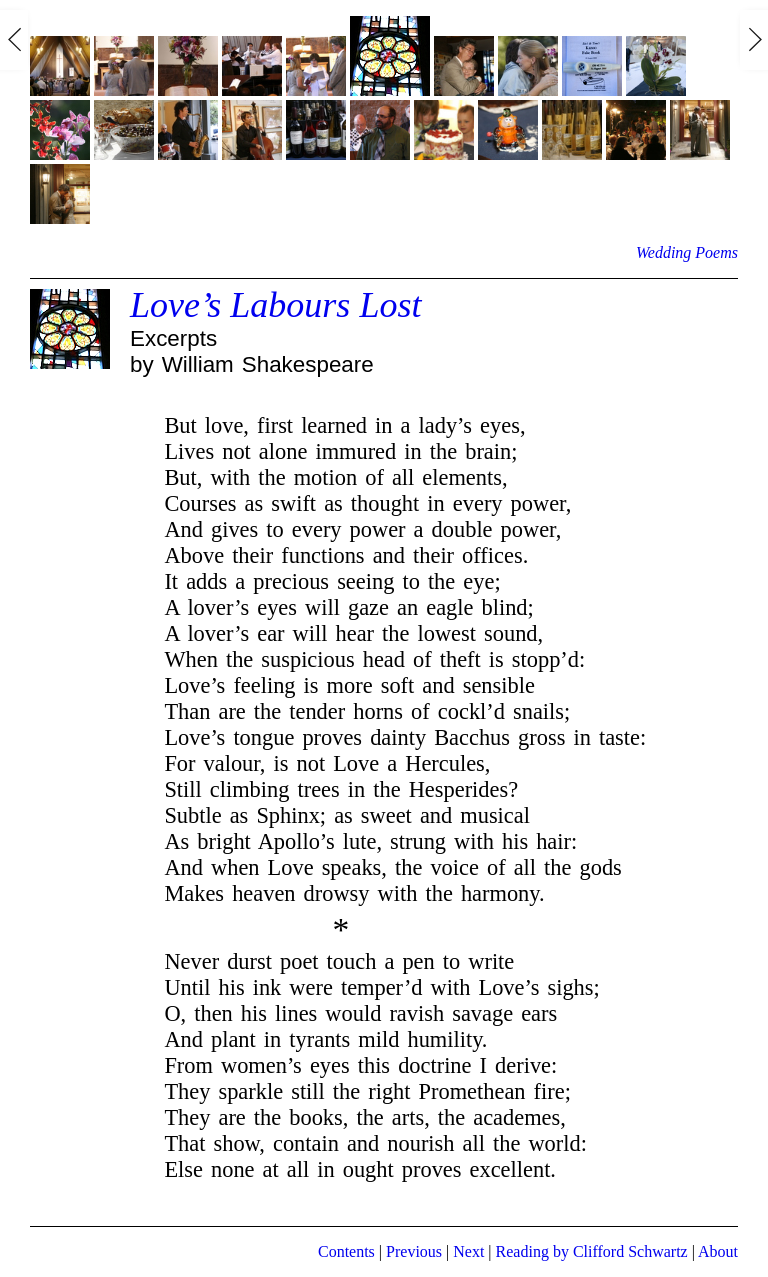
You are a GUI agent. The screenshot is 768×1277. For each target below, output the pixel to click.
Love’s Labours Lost (275, 305)
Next (468, 1251)
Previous (414, 1251)
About (718, 1251)
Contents (346, 1251)
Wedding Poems (687, 252)
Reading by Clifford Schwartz (592, 1251)
